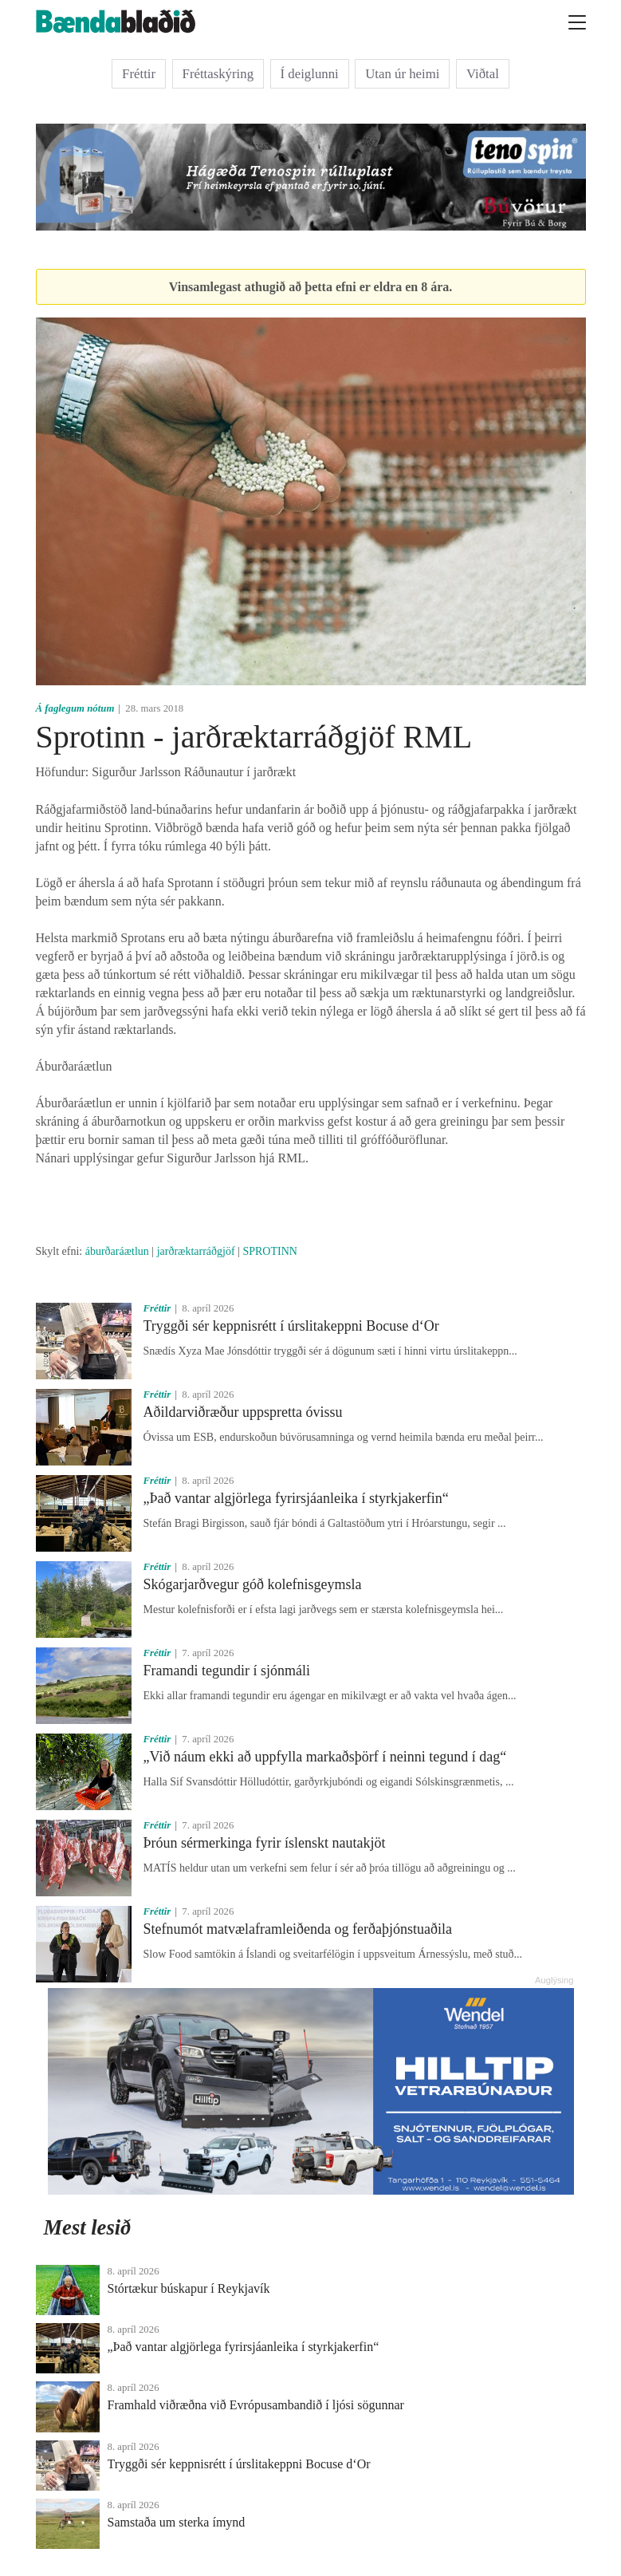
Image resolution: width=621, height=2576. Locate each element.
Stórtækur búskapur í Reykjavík (189, 2288)
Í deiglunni (310, 73)
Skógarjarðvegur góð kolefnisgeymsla (252, 1584)
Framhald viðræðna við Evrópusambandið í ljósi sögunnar (256, 2405)
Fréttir (138, 73)
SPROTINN (269, 1251)
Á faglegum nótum (75, 708)
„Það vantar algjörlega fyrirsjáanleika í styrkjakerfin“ (296, 1498)
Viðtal (482, 73)
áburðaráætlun (117, 1251)
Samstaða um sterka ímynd (177, 2522)
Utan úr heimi (402, 73)
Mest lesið (88, 2227)
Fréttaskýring (218, 73)
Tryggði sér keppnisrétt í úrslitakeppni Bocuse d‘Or (291, 1326)
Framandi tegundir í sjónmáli (226, 1671)
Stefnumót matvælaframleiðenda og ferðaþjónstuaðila (297, 1929)
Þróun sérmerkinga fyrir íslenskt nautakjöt (264, 1843)
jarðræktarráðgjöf (196, 1251)
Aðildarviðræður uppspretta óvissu (243, 1412)
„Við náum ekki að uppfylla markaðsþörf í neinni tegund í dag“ (325, 1757)
